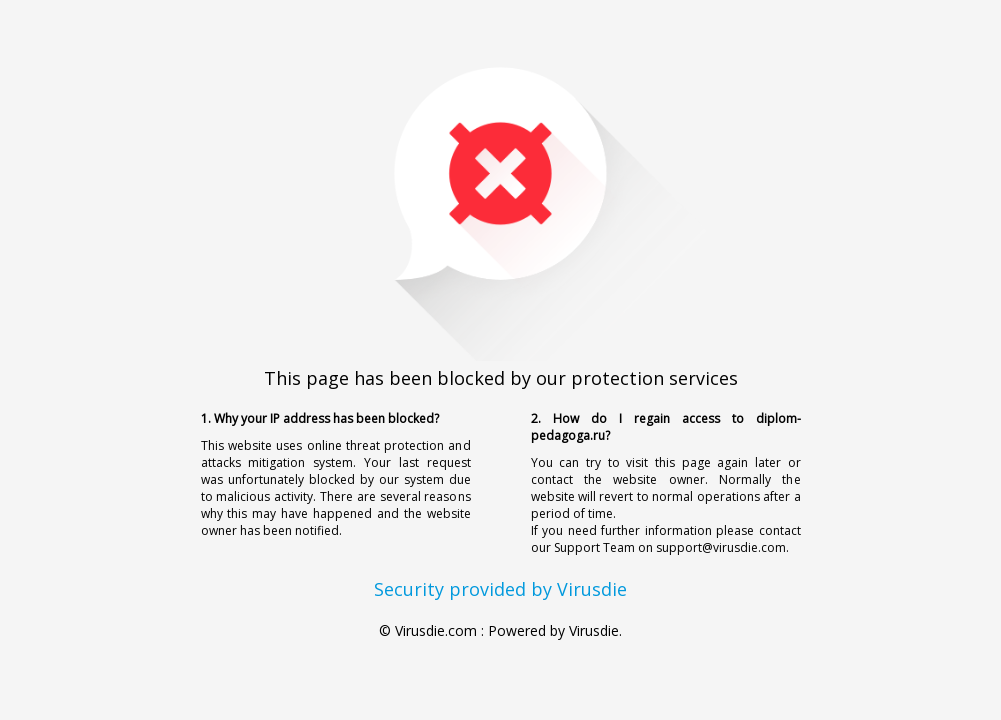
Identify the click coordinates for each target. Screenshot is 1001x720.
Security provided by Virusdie (500, 589)
